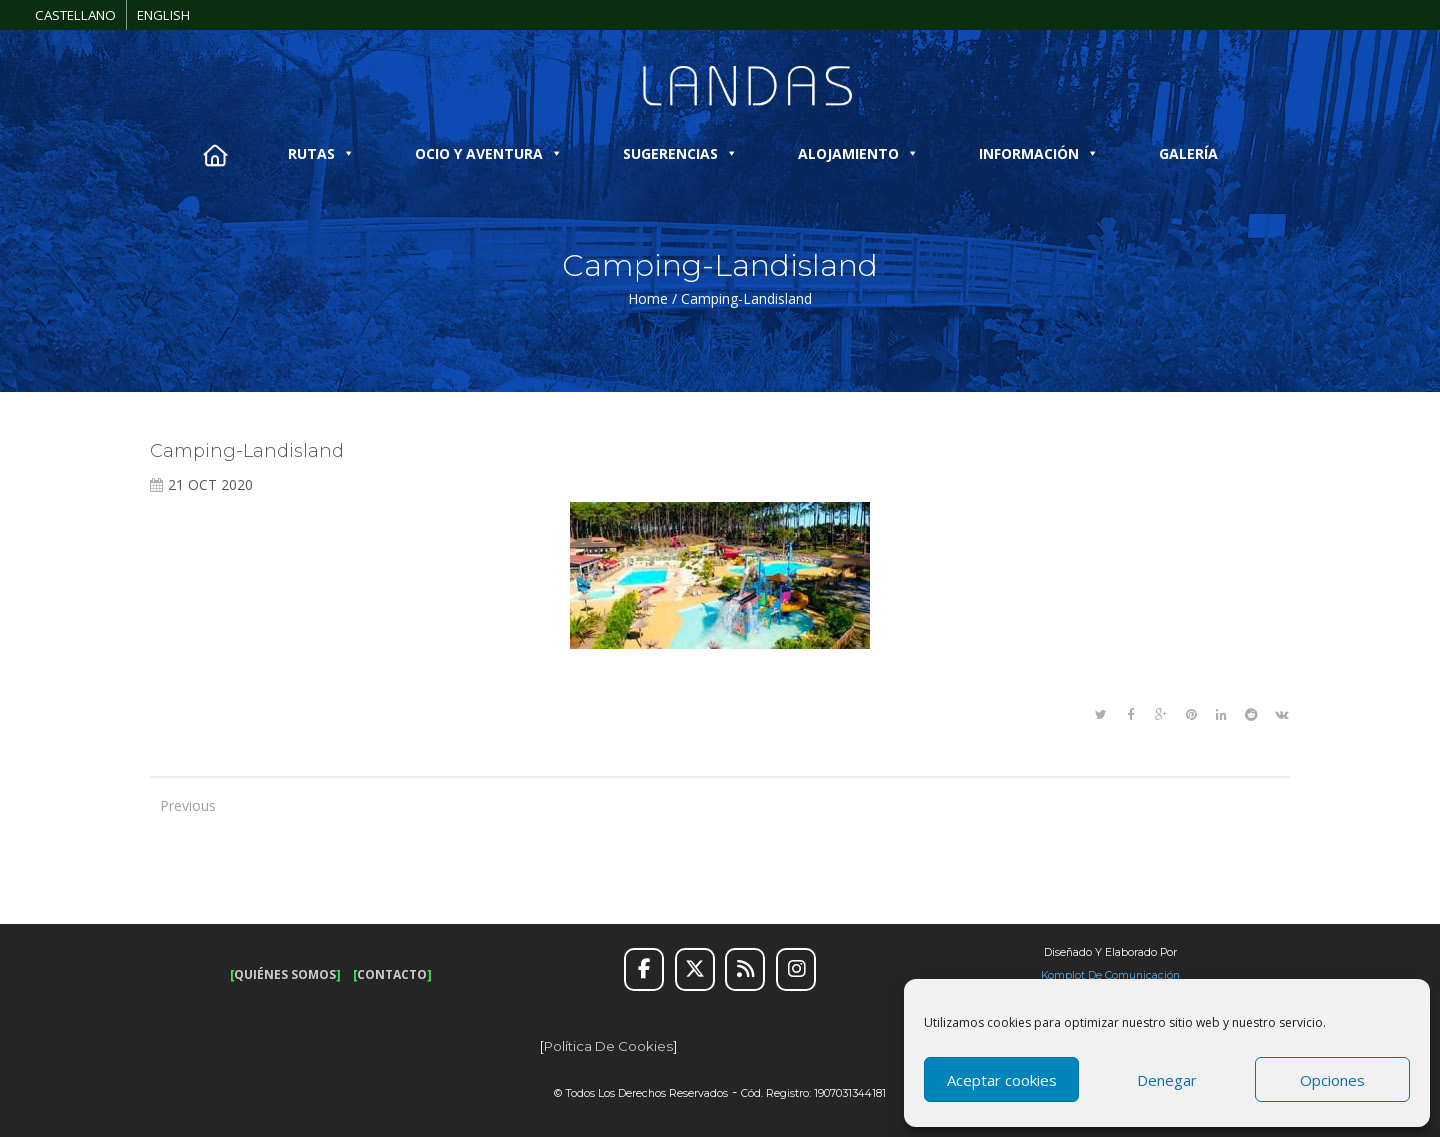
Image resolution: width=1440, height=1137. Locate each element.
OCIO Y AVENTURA (489, 153)
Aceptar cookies (1002, 1080)
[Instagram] (796, 970)
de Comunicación (1132, 975)
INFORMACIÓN (1039, 153)
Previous (180, 805)
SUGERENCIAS (680, 153)
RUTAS (321, 153)
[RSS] (745, 970)
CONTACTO (392, 974)
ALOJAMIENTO (858, 153)
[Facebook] (644, 970)
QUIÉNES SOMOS (285, 974)
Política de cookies (608, 1046)
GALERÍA (1188, 153)
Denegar (1167, 1080)
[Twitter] (695, 970)
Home (648, 298)
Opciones (1332, 1080)
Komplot (1063, 975)
